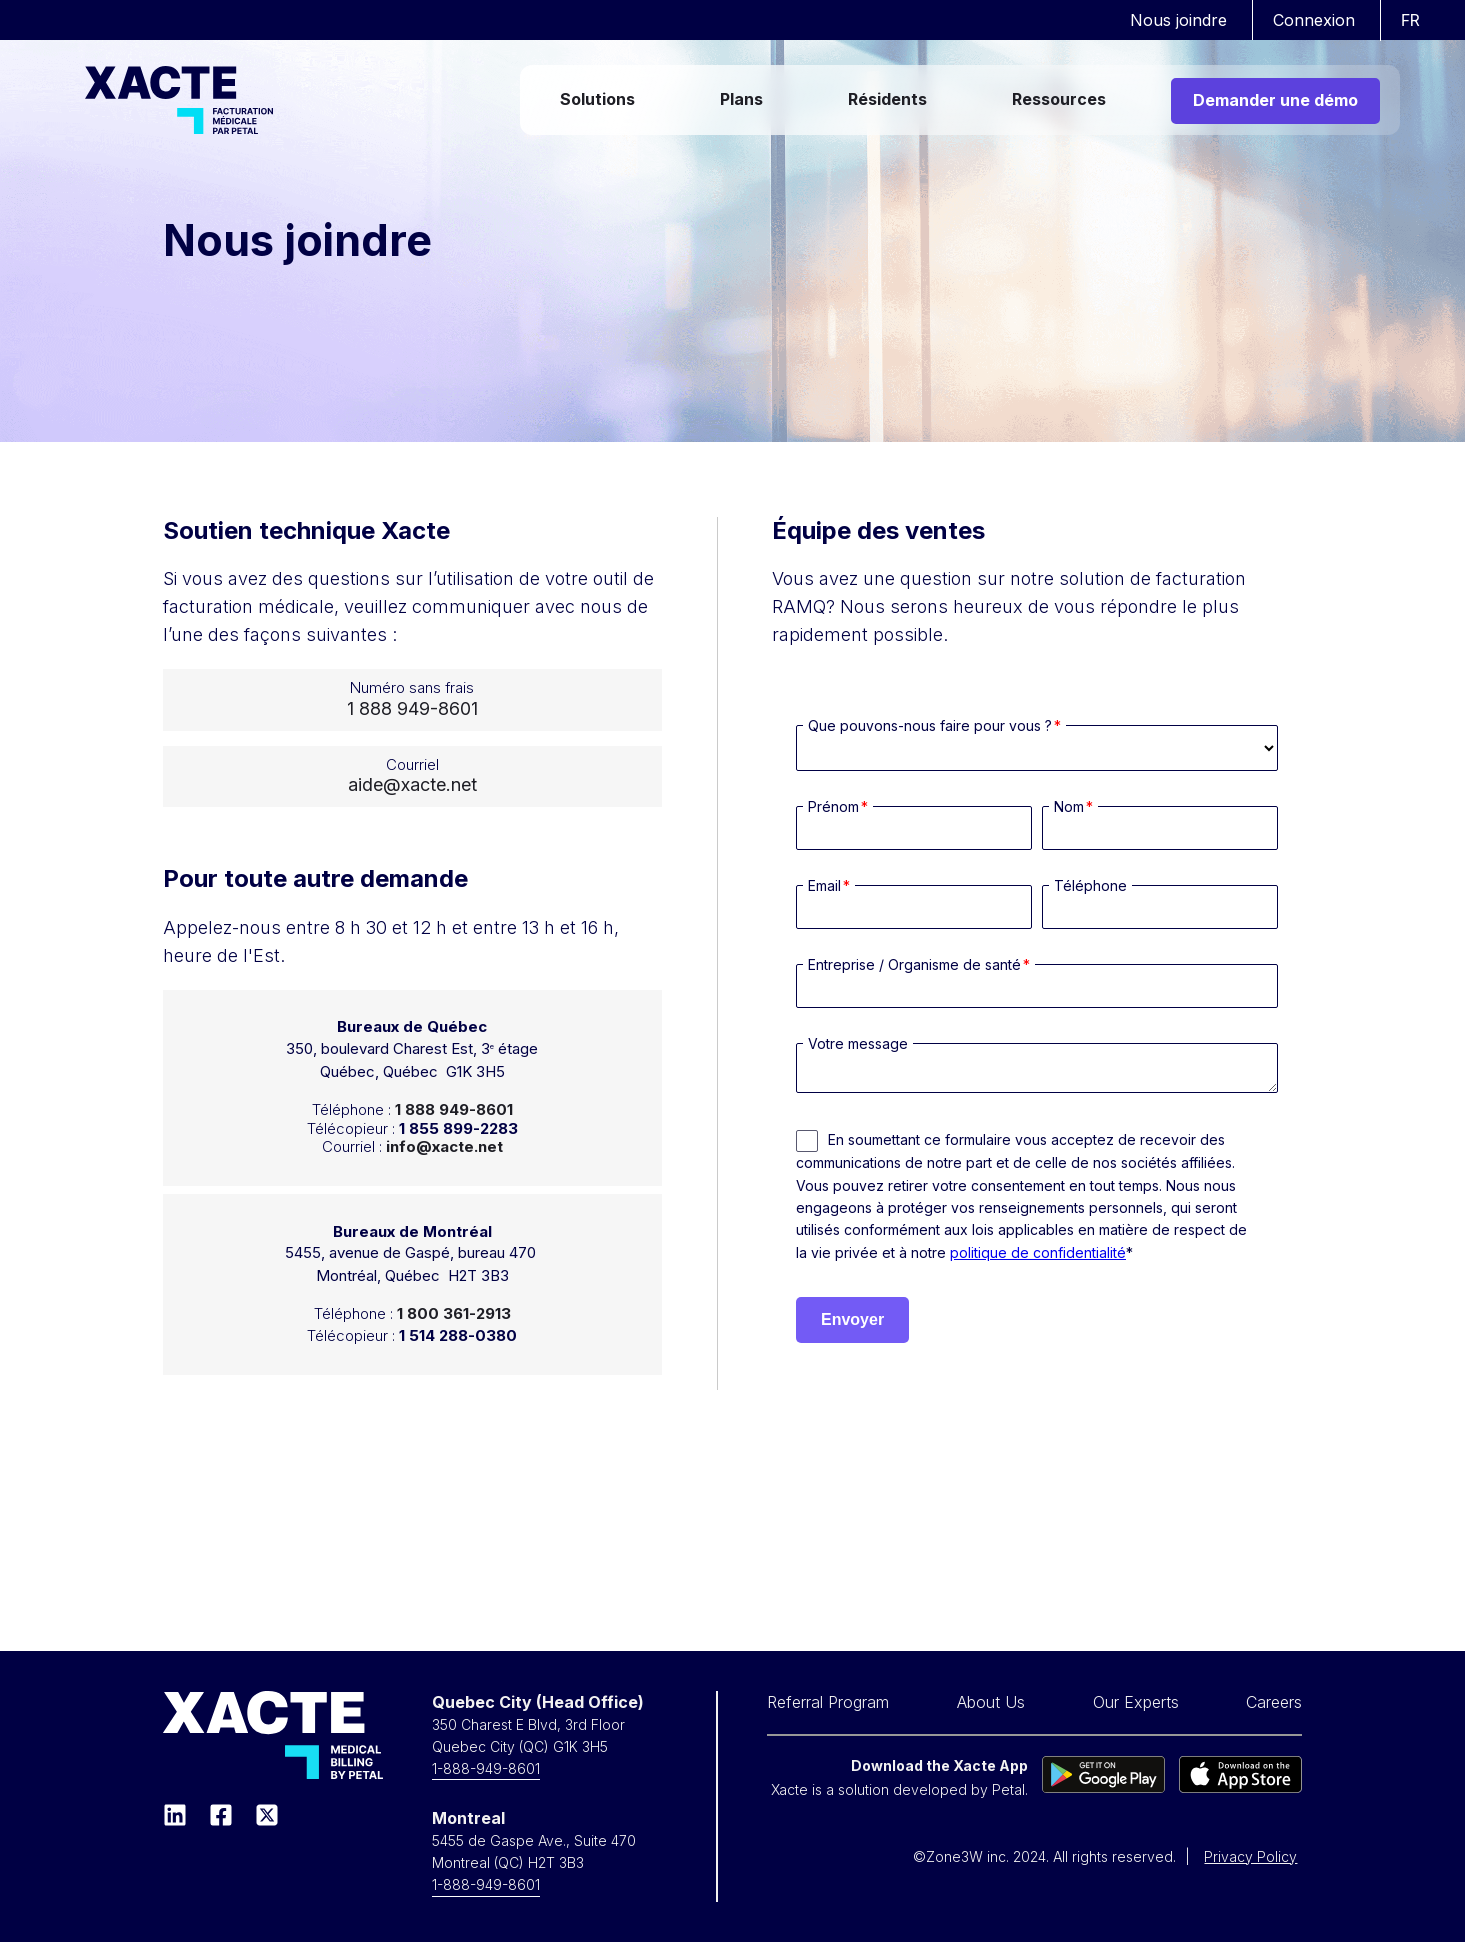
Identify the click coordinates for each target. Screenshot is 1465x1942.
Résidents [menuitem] (887, 99)
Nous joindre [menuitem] (1178, 20)
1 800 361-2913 (454, 1313)
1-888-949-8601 (486, 1768)
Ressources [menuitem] (1059, 99)
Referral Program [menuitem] (828, 1702)
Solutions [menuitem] (597, 99)
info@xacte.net (444, 1146)
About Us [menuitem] (991, 1702)
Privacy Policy (1250, 1856)
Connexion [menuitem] (1314, 20)
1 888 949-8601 (412, 708)
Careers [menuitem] (1274, 1702)
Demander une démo (1275, 100)
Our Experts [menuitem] (1136, 1702)
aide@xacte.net (412, 784)
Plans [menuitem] (741, 99)
